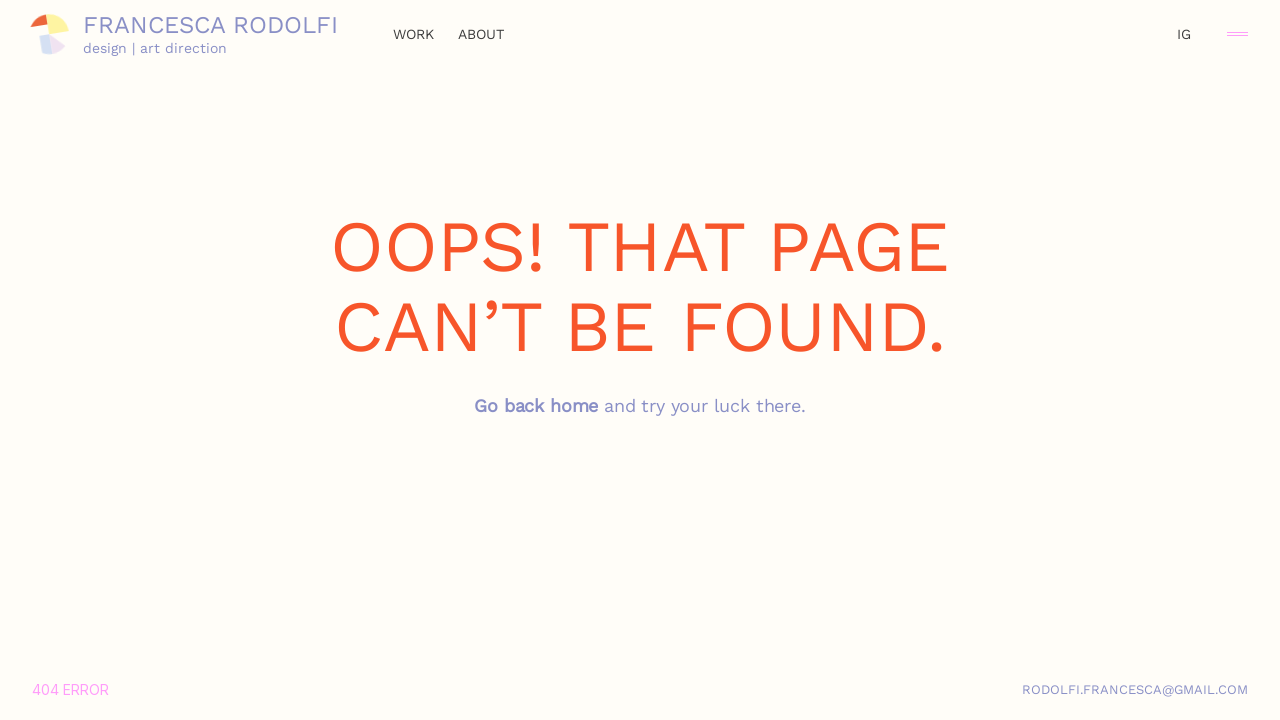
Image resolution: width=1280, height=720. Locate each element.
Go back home (536, 405)
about (481, 34)
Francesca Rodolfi (210, 25)
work (413, 34)
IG (1184, 34)
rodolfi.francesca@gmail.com (1135, 689)
